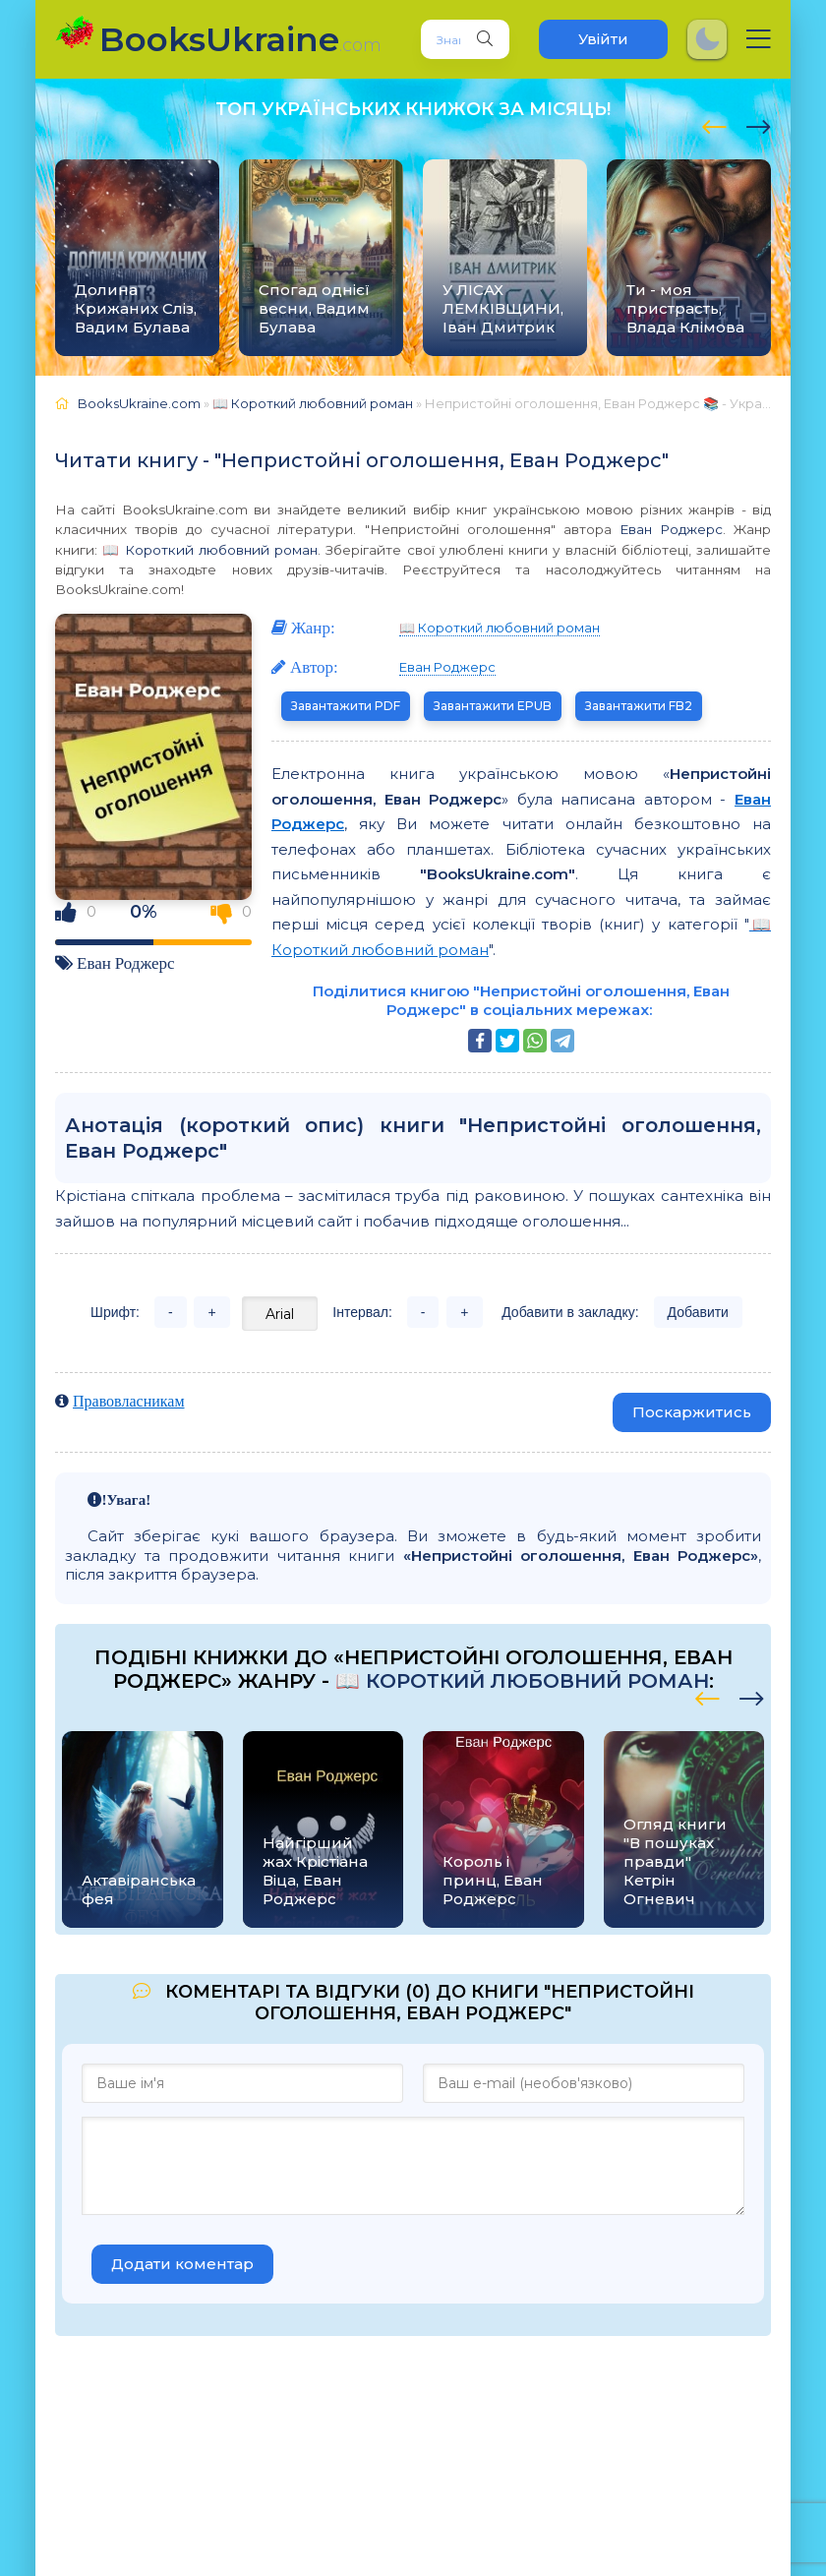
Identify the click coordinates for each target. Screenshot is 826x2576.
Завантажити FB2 (638, 705)
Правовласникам (129, 1400)
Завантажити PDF (345, 705)
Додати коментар (182, 2263)
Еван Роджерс (671, 529)
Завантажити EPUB (493, 705)
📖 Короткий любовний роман (210, 550)
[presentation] (714, 124)
